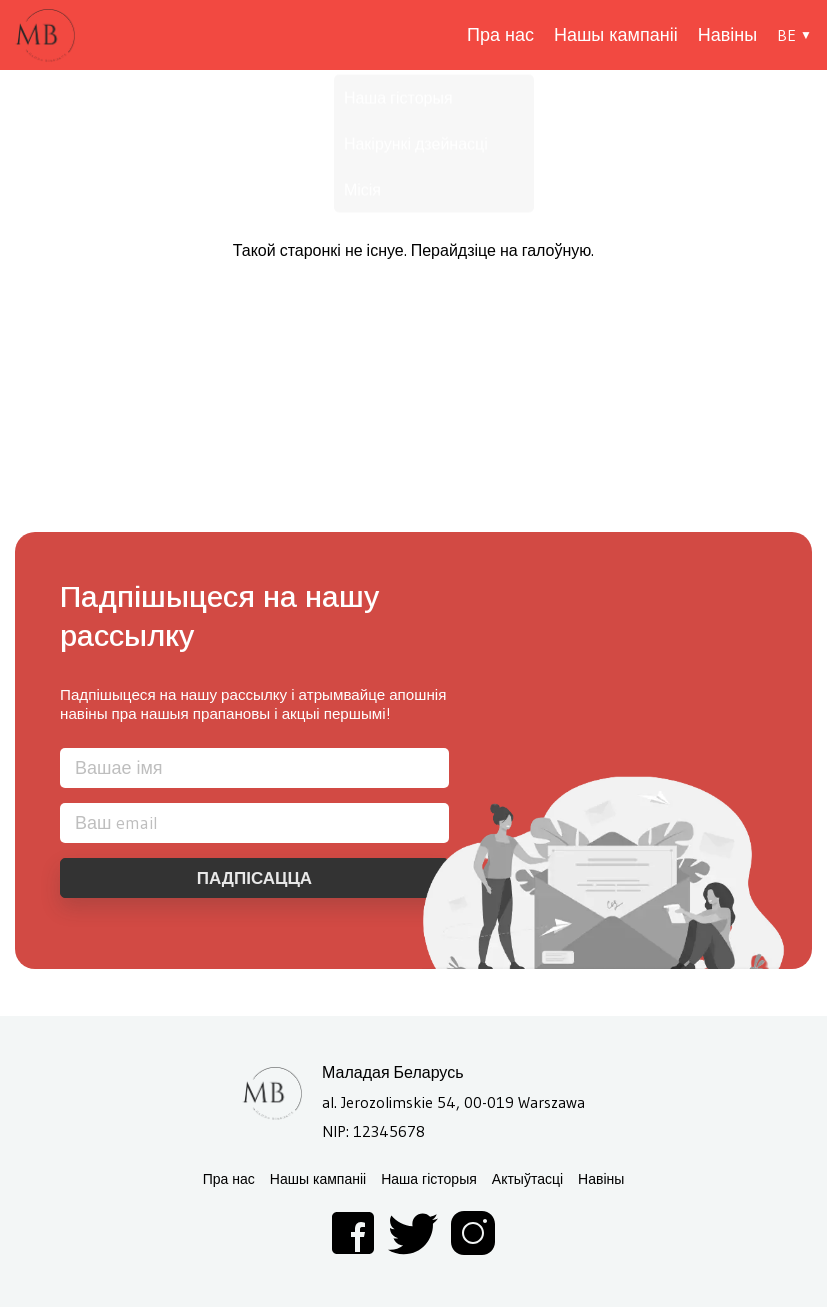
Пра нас (500, 35)
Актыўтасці (527, 1179)
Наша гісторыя (429, 1179)
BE (786, 35)
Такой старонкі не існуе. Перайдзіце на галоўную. (414, 250)
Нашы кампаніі (616, 35)
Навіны (727, 35)
